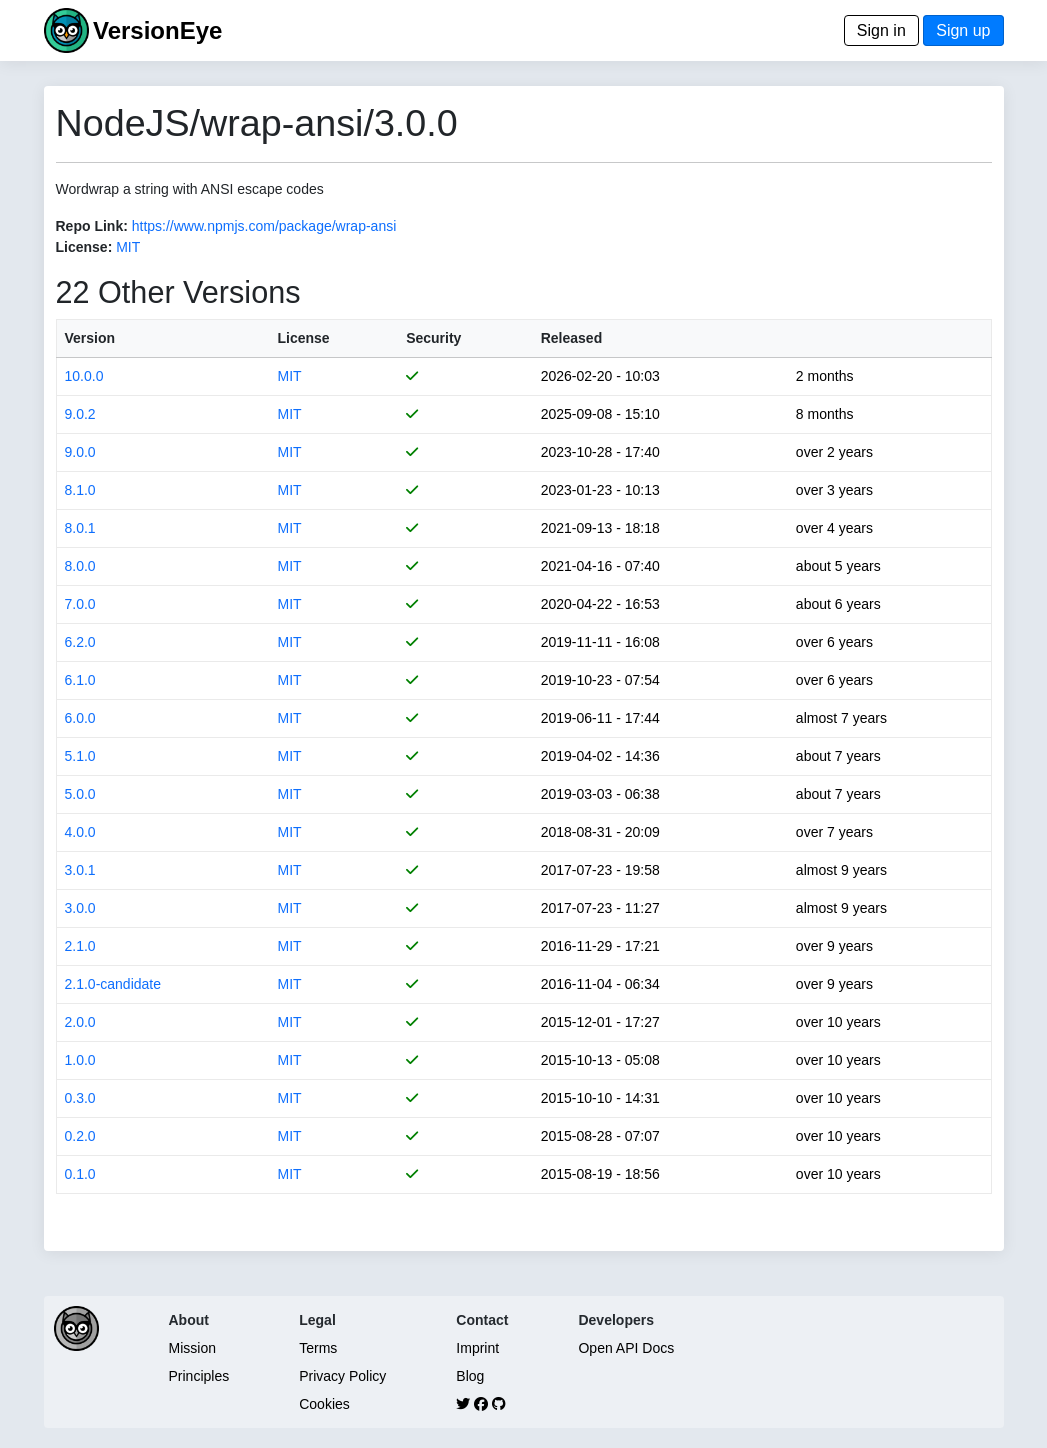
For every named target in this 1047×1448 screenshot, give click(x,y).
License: (84, 247)
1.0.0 (80, 1060)
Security (433, 338)
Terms (318, 1348)
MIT (128, 247)
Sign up (963, 30)
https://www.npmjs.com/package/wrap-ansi (264, 226)
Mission (192, 1348)
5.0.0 (80, 794)
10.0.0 (84, 376)
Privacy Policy (342, 1376)
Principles (199, 1376)
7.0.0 (80, 604)
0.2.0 (80, 1136)
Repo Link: (92, 226)
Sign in (881, 30)
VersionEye (157, 30)
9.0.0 (80, 452)
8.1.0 (80, 490)
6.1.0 (80, 680)
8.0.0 (80, 566)
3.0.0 (80, 908)
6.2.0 (80, 642)
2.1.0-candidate (113, 984)
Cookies (324, 1404)
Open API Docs (626, 1348)
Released (571, 338)
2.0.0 (80, 1022)
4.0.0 (80, 832)
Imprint (477, 1348)
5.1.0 (80, 756)
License (303, 338)
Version (90, 338)
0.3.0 (80, 1098)
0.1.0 (80, 1174)
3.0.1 (80, 870)
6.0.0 (80, 718)
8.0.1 (80, 528)
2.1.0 (80, 946)
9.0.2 (80, 414)
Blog (470, 1376)
